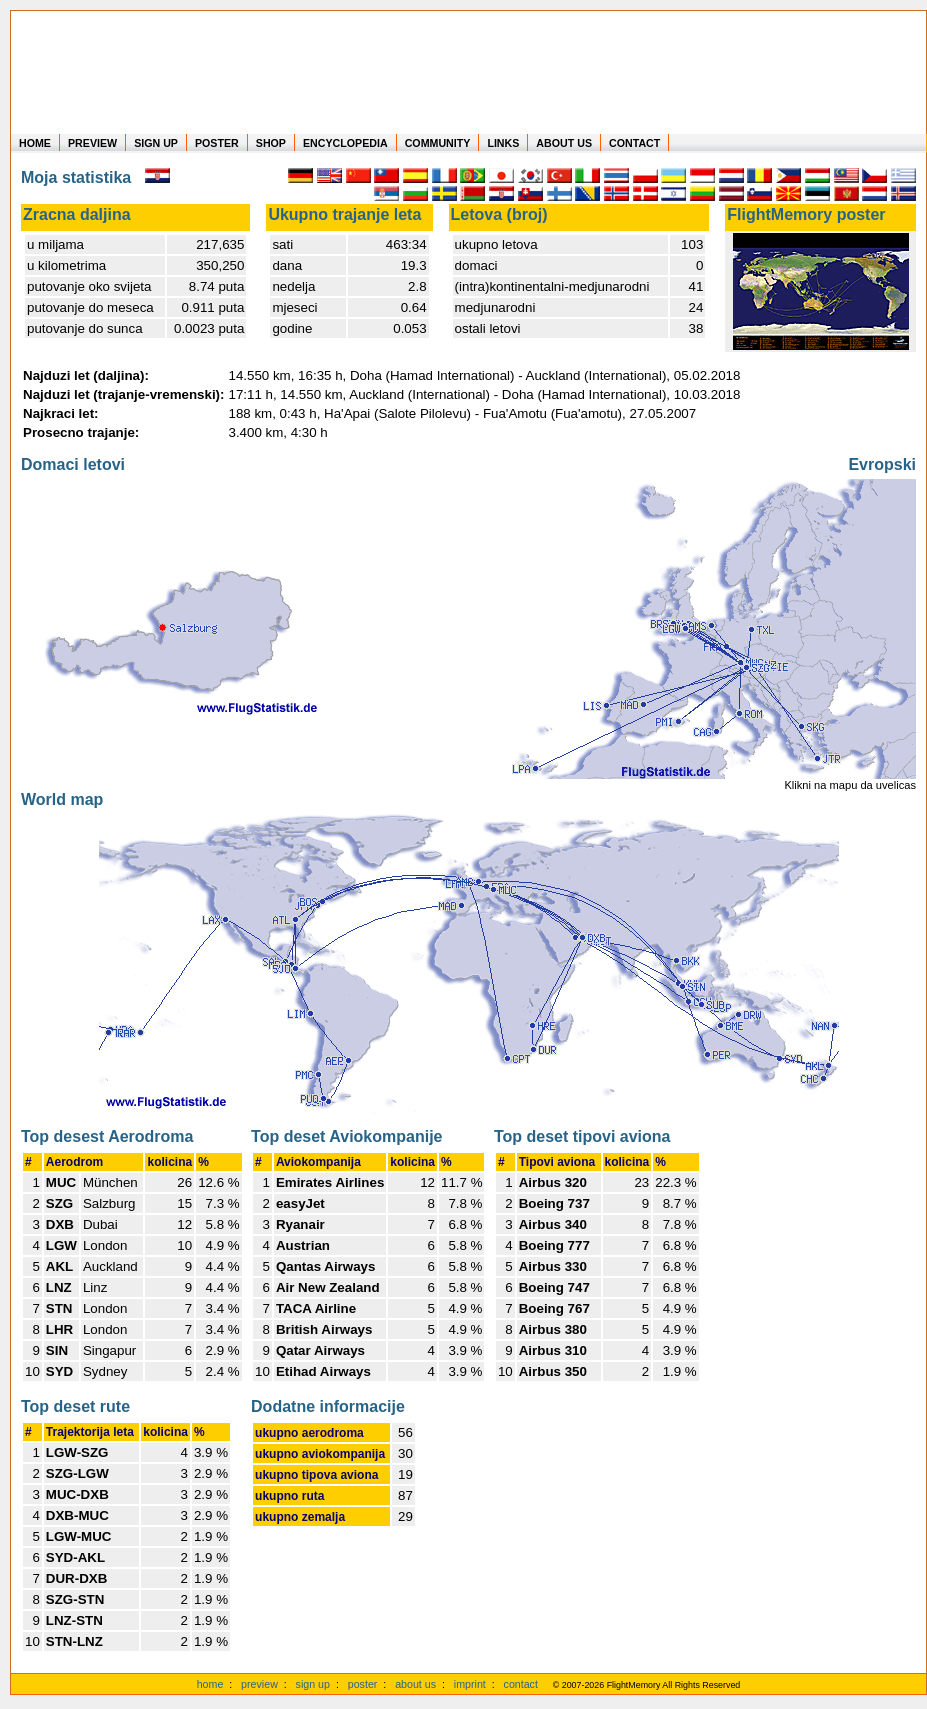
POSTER (217, 143)
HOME (35, 143)
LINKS (503, 143)
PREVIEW (92, 143)
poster (363, 1684)
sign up (313, 1684)
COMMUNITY (438, 143)
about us (415, 1684)
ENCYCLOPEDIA (345, 143)
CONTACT (634, 143)
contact (521, 1684)
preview (259, 1684)
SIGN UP (156, 143)
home (210, 1684)
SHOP (271, 143)
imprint (470, 1684)
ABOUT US (564, 143)
